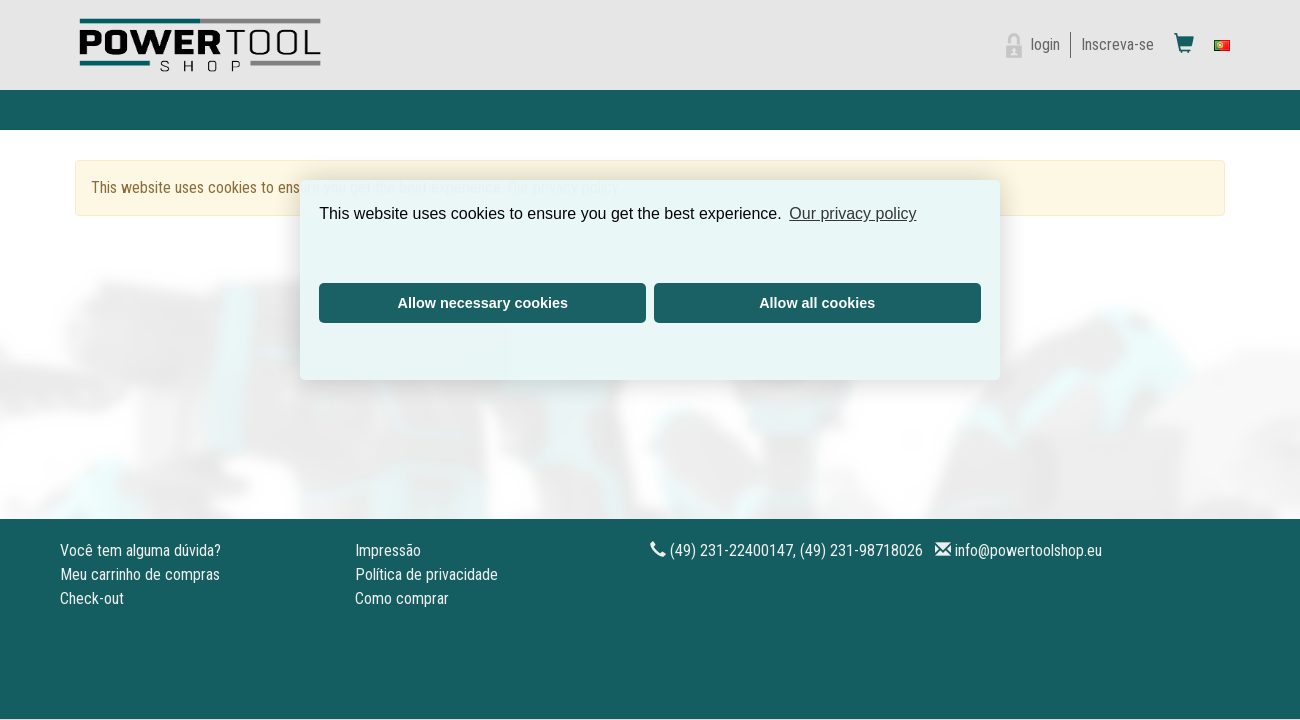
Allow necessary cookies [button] (483, 303)
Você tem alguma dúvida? (140, 550)
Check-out (92, 598)
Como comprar (402, 598)
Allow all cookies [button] (817, 303)
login (1045, 44)
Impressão (388, 550)
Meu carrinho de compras (140, 574)
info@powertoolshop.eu (1028, 550)
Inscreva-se (1117, 44)
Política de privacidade (426, 574)
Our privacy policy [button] (852, 213)
